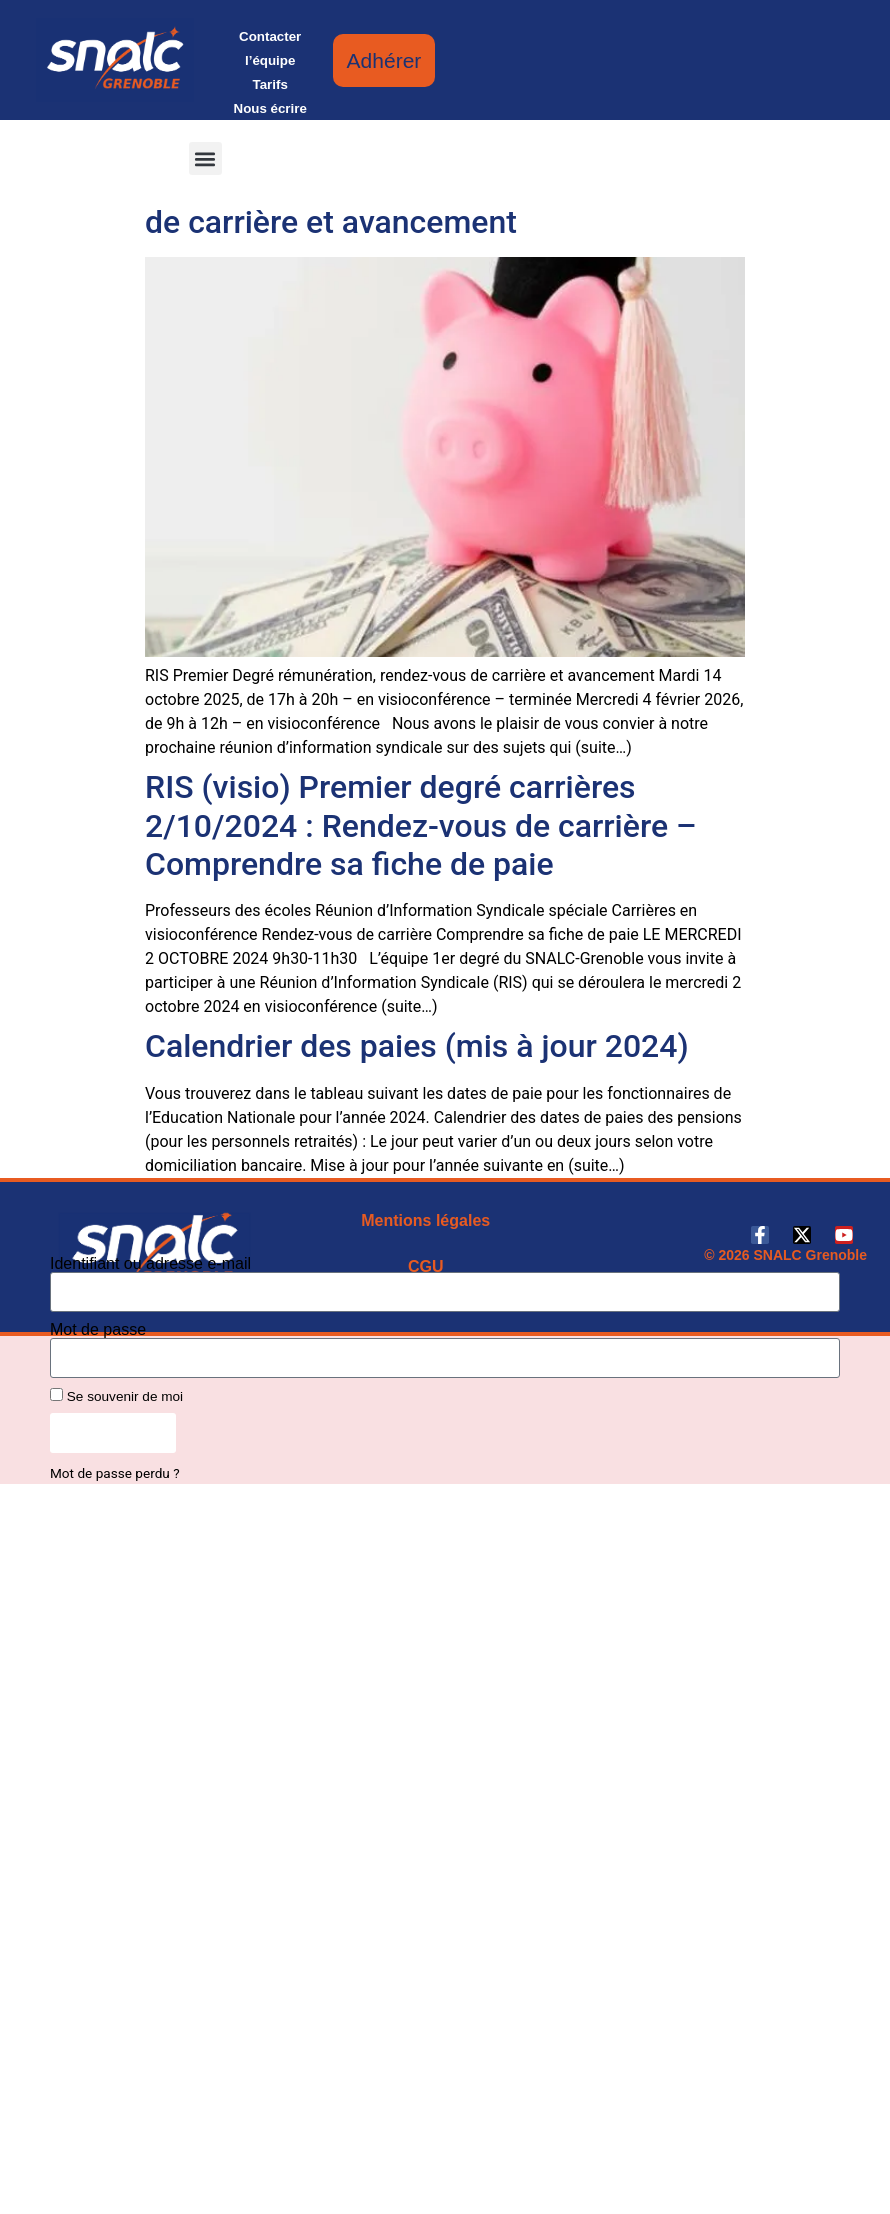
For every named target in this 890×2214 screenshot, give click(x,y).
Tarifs (270, 84)
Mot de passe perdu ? (115, 1473)
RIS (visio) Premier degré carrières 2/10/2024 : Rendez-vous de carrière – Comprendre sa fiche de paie (421, 825)
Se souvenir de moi (116, 1396)
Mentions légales (425, 1220)
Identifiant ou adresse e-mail (150, 1264)
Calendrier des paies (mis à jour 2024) (417, 1046)
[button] (205, 158)
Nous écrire (270, 108)
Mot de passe (98, 1330)
